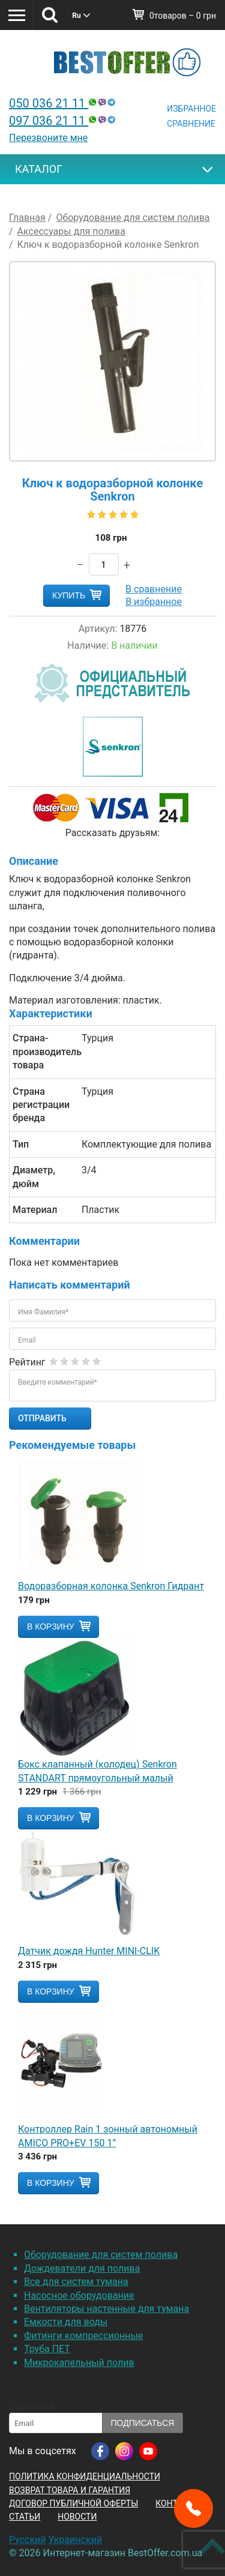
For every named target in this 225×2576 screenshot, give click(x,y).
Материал (35, 1209)
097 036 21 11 (63, 120)
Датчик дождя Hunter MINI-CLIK (89, 1951)
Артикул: (98, 628)
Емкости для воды (65, 2322)
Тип (21, 1144)
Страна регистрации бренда (41, 1105)
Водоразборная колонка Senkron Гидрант (111, 1586)
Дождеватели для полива (82, 2268)
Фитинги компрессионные (83, 2335)
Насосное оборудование (79, 2295)
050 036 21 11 (63, 103)
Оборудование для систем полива (101, 2254)
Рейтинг (27, 1362)
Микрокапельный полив (79, 2362)
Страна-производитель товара (43, 1051)
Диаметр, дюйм (34, 1176)
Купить (68, 595)
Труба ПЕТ (47, 2349)
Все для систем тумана (76, 2281)
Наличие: (88, 645)
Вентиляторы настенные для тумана (106, 2308)
